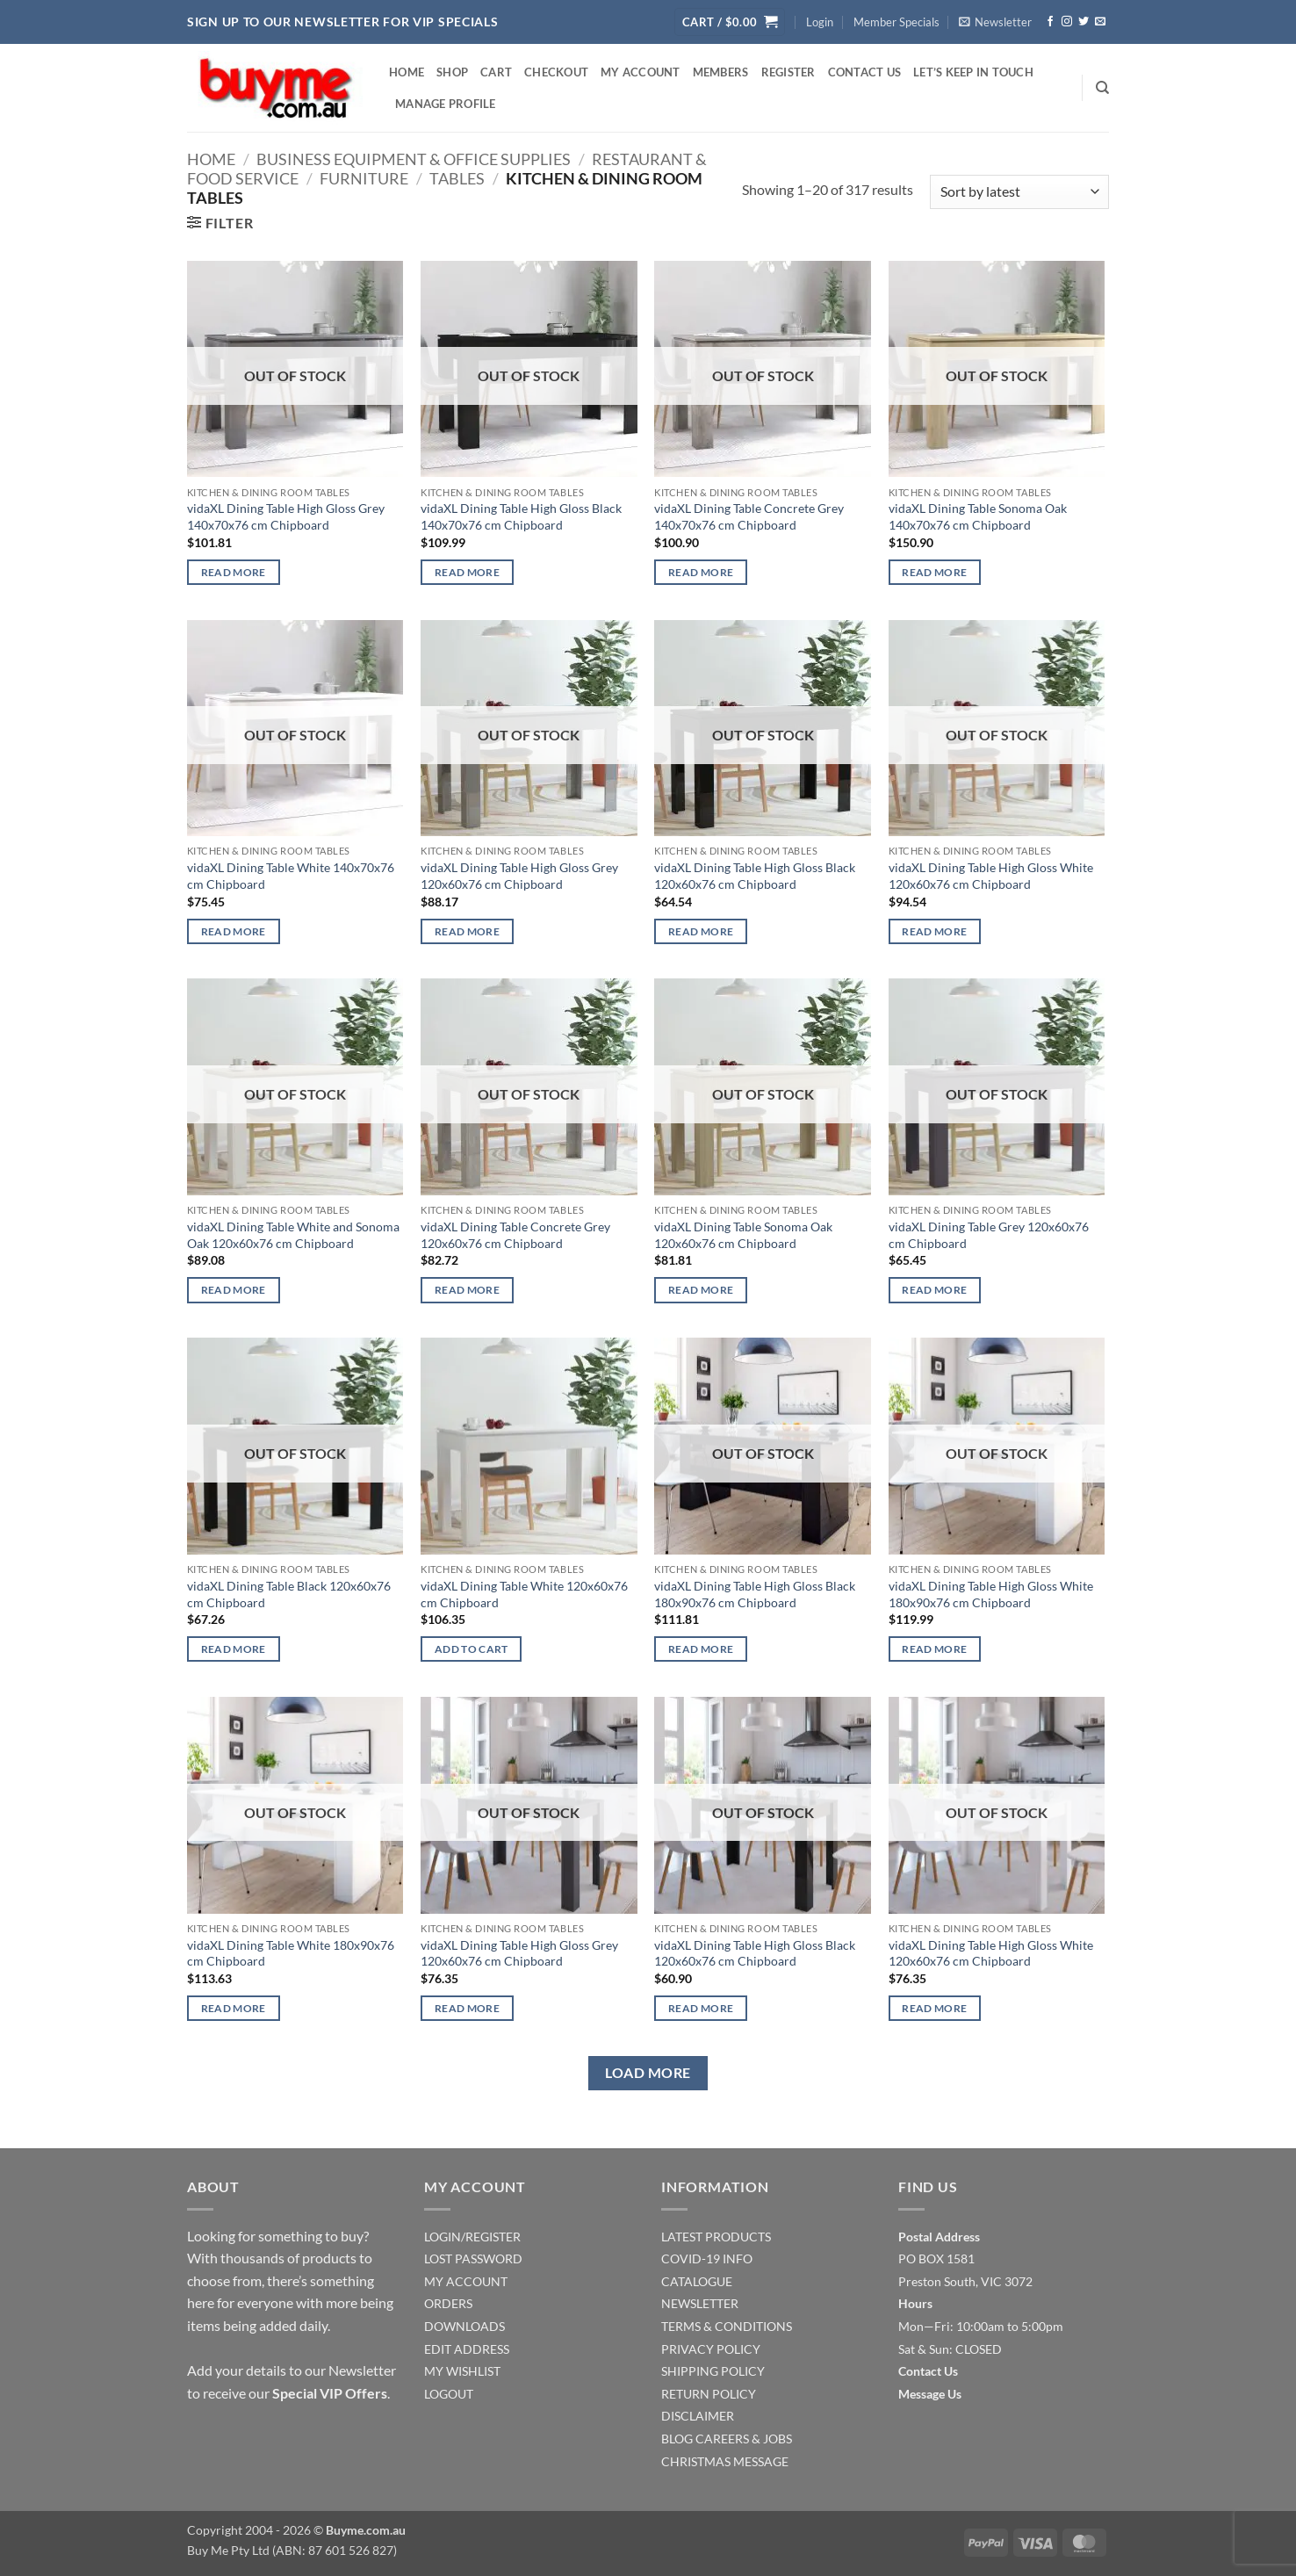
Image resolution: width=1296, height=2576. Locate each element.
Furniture (364, 178)
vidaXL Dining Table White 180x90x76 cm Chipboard (290, 1953)
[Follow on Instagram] (1067, 22)
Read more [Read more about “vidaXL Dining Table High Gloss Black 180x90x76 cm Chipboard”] (700, 1649)
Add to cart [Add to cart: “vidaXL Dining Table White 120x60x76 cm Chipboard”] (471, 1649)
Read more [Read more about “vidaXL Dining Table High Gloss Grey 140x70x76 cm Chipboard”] (233, 572)
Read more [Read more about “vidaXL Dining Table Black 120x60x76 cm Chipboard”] (233, 1649)
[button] (729, 22)
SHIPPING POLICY (713, 2370)
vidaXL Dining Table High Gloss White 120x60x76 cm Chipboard (991, 875)
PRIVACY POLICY (710, 2348)
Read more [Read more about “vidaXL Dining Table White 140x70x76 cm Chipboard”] (233, 931)
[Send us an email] (1100, 22)
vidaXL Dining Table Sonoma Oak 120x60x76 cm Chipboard (743, 1235)
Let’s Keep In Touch (973, 72)
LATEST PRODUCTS (716, 2236)
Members (721, 72)
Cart (496, 72)
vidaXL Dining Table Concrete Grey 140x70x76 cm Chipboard (749, 516)
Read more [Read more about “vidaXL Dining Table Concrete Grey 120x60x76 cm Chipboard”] (467, 1289)
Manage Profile (445, 104)
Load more (647, 2073)
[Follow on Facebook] (1050, 22)
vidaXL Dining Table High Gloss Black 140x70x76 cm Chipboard (521, 516)
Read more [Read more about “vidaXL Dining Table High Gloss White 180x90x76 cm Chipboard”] (934, 1649)
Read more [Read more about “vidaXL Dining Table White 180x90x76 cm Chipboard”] (233, 2008)
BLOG (677, 2438)
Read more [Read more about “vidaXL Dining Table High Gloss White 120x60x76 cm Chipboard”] (934, 931)
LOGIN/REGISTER (472, 2236)
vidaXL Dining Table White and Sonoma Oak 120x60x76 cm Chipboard (293, 1235)
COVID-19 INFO (706, 2258)
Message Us (929, 2393)
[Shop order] (1019, 192)
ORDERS (448, 2303)
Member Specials (896, 22)
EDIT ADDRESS (466, 2348)
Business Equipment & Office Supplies (413, 159)
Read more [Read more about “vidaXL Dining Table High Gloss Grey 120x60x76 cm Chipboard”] (467, 931)
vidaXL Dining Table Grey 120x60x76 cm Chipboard (989, 1235)
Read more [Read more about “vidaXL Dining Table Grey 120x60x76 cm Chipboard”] (934, 1289)
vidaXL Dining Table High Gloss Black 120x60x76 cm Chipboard (754, 875)
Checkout (556, 72)
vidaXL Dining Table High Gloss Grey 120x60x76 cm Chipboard (519, 875)
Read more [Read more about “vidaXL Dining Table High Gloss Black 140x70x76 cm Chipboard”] (467, 572)
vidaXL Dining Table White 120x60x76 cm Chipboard (524, 1594)
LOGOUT (448, 2393)
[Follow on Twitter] (1083, 22)
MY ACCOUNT (466, 2281)
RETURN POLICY (708, 2393)
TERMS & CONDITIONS (726, 2326)
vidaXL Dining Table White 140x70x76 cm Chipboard (290, 875)
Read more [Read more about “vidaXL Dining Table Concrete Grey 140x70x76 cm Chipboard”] (700, 572)
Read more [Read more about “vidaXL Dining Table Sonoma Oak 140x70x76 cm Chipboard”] (934, 572)
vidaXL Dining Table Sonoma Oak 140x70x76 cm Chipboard (978, 516)
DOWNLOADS (464, 2326)
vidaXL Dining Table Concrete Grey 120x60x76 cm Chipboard (515, 1235)
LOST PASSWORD (473, 2258)
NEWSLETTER (699, 2303)
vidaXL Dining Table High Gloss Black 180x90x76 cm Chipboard (754, 1594)
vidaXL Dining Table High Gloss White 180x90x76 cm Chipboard (991, 1594)
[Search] (1102, 88)
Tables (457, 178)
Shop (452, 72)
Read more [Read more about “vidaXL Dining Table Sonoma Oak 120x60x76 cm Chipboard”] (700, 1289)
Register (788, 72)
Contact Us (865, 72)
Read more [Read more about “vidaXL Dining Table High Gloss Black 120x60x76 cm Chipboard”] (700, 931)
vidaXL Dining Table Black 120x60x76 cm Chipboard (289, 1594)
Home (406, 72)
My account (640, 72)
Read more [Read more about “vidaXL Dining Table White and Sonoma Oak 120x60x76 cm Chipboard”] (233, 1289)
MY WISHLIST (462, 2370)
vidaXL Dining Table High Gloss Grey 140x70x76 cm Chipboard (286, 516)
